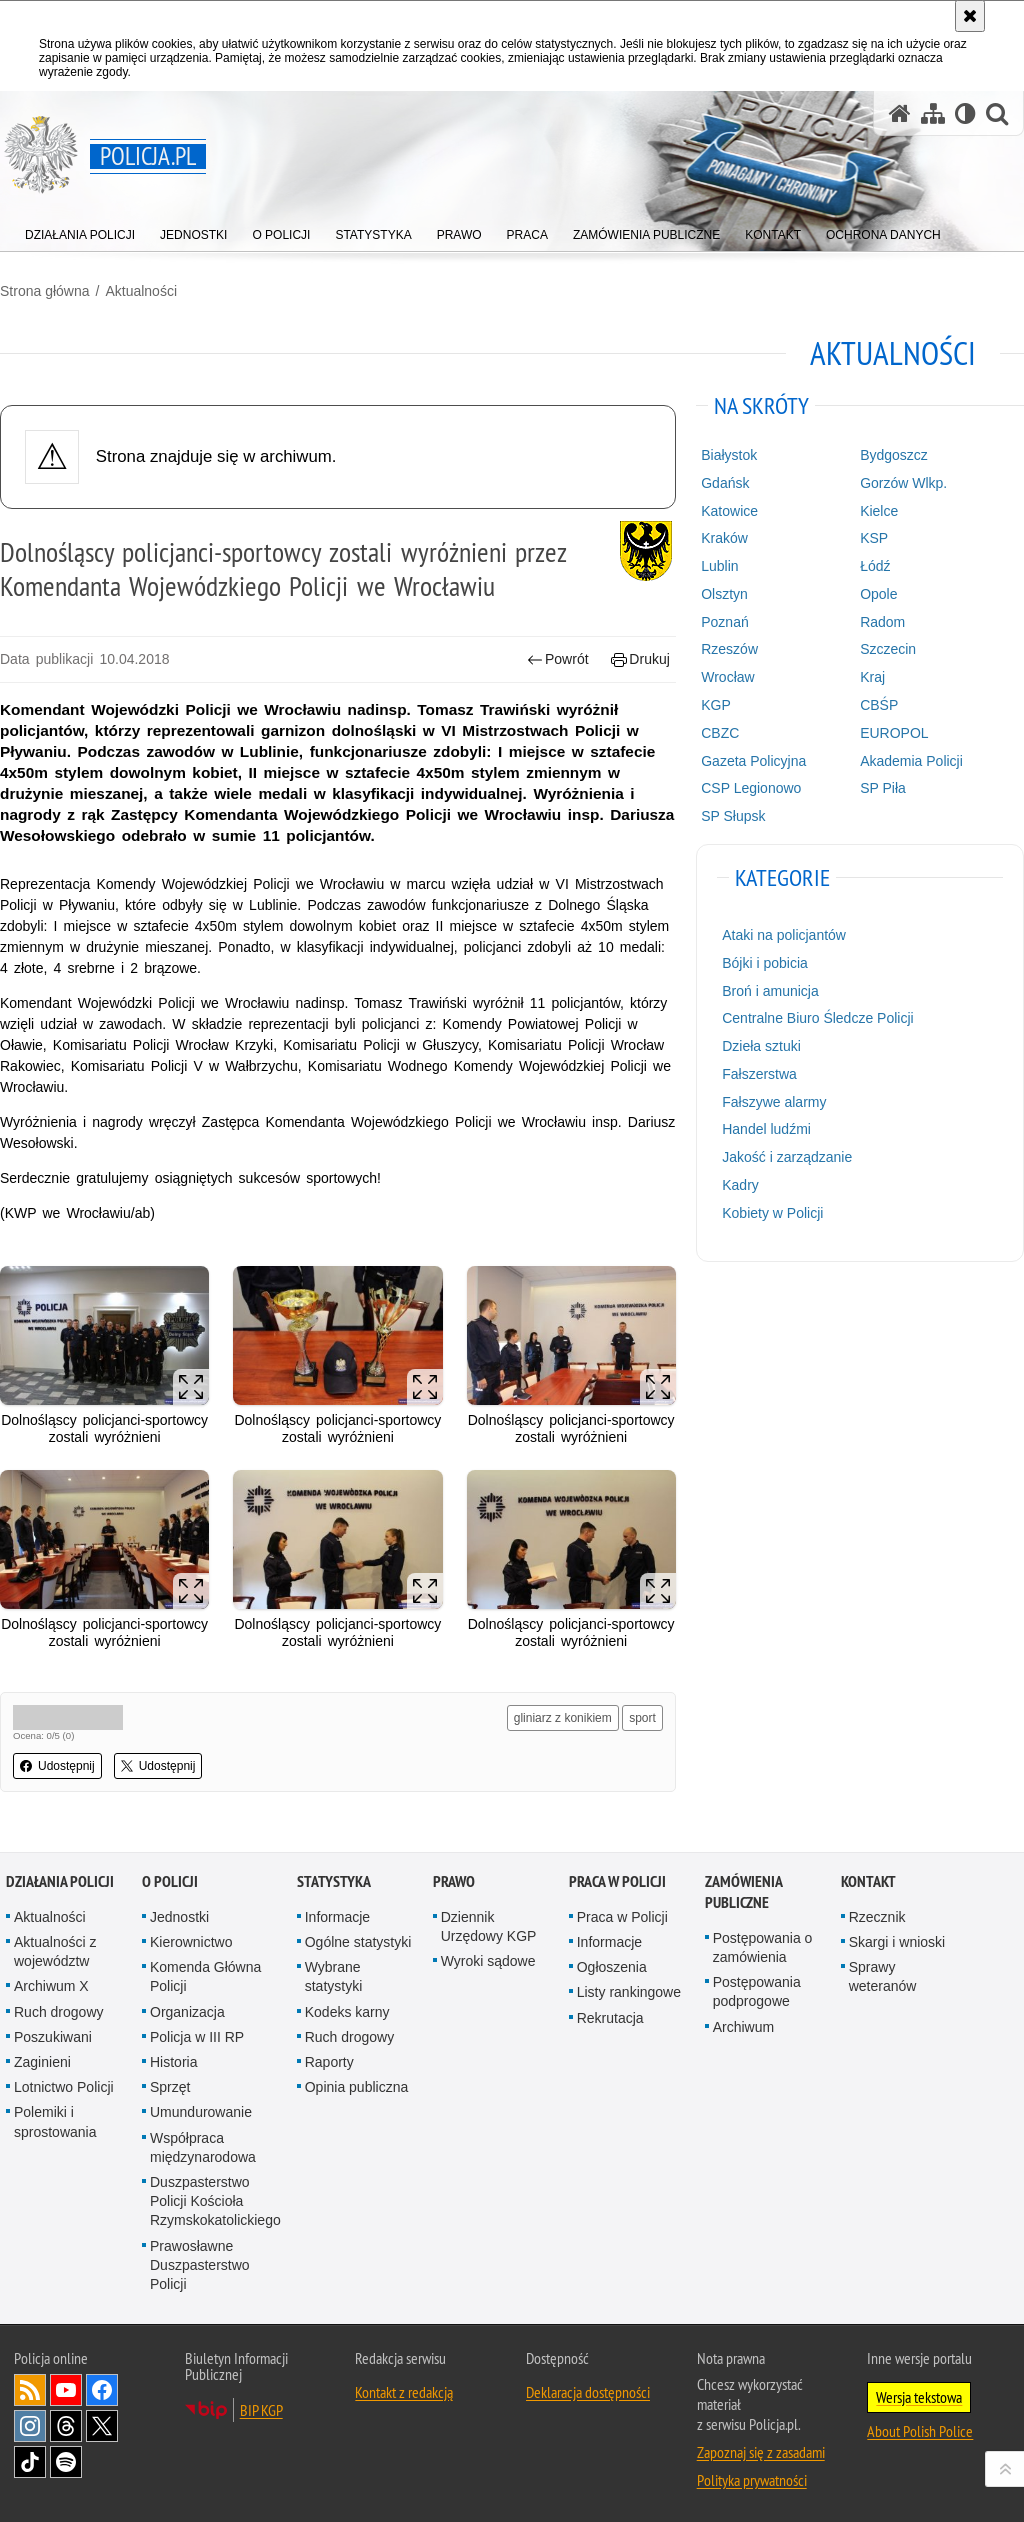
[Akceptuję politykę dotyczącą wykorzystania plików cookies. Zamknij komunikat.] (970, 16)
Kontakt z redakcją (404, 2392)
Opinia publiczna (357, 2087)
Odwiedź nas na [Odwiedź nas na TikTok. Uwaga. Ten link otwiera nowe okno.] (30, 2462)
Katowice (729, 511)
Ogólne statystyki (358, 1942)
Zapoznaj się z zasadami (761, 2452)
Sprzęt (170, 2087)
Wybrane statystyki (334, 1976)
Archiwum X (51, 1986)
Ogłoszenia (612, 1967)
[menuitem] (80, 230)
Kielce (879, 511)
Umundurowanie (201, 2112)
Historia (173, 2062)
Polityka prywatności (752, 2480)
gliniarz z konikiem (563, 1718)
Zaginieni (42, 2062)
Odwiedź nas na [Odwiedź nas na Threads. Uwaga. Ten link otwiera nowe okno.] (66, 2426)
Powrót (558, 659)
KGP (716, 705)
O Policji (170, 1881)
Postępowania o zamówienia (763, 1947)
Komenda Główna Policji (205, 1976)
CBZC (720, 733)
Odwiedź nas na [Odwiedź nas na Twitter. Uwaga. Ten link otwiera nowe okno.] (102, 2426)
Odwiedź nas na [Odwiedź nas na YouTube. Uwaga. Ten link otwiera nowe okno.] (66, 2390)
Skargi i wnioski (897, 1942)
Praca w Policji (617, 1881)
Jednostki (179, 1917)
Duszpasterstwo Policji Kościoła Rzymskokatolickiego (215, 2201)
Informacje (337, 1917)
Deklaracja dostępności (588, 2392)
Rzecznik (877, 1917)
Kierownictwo (191, 1942)
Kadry (740, 1185)
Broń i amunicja (770, 991)
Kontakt (868, 1881)
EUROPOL (894, 733)
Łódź (875, 566)
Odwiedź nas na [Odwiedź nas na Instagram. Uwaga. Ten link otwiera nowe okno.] (30, 2426)
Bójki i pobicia (765, 963)
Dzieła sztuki (761, 1046)
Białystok (729, 455)
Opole (878, 594)
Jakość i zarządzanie (787, 1157)
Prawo (454, 1881)
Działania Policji (60, 1881)
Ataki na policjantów (784, 935)
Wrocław (727, 677)
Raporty (329, 2062)
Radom (882, 622)
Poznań (724, 622)
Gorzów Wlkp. (903, 483)
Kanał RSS (30, 2390)
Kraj (872, 677)
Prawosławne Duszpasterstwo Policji (200, 2265)
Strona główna (45, 291)
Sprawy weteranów (883, 1976)
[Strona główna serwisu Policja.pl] (900, 113)
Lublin (719, 566)
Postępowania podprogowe (757, 1991)
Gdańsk (725, 483)
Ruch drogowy (59, 2012)
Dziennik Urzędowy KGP (489, 1926)
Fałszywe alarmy (774, 1102)
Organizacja (187, 2012)
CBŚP (879, 705)
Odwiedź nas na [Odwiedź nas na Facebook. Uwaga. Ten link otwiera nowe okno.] (102, 2390)
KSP (874, 538)
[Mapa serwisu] (933, 113)
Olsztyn (724, 594)
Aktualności (141, 291)
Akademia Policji (911, 761)
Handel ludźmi (766, 1129)
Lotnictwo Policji (64, 2087)
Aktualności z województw (55, 1951)
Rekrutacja (610, 2018)
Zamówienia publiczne (743, 1892)
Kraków (724, 538)
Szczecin (888, 649)
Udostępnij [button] (57, 1766)
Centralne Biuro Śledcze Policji (817, 1018)
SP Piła (883, 788)
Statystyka (334, 1881)
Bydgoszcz (894, 455)
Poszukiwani (53, 2037)
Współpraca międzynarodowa (203, 2147)
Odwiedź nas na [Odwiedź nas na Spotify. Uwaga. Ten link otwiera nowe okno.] (66, 2462)
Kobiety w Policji (772, 1213)
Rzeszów (729, 649)
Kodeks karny (347, 2012)
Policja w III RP (197, 2037)
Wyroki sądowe (488, 1961)
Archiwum (743, 2027)
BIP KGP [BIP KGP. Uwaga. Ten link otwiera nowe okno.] (261, 2410)
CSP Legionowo (751, 788)
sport (642, 1718)
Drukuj (640, 659)
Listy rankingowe (629, 1992)
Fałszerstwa (759, 1074)
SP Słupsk (733, 816)
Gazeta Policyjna (753, 761)
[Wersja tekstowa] (965, 113)
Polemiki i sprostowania (55, 2121)
